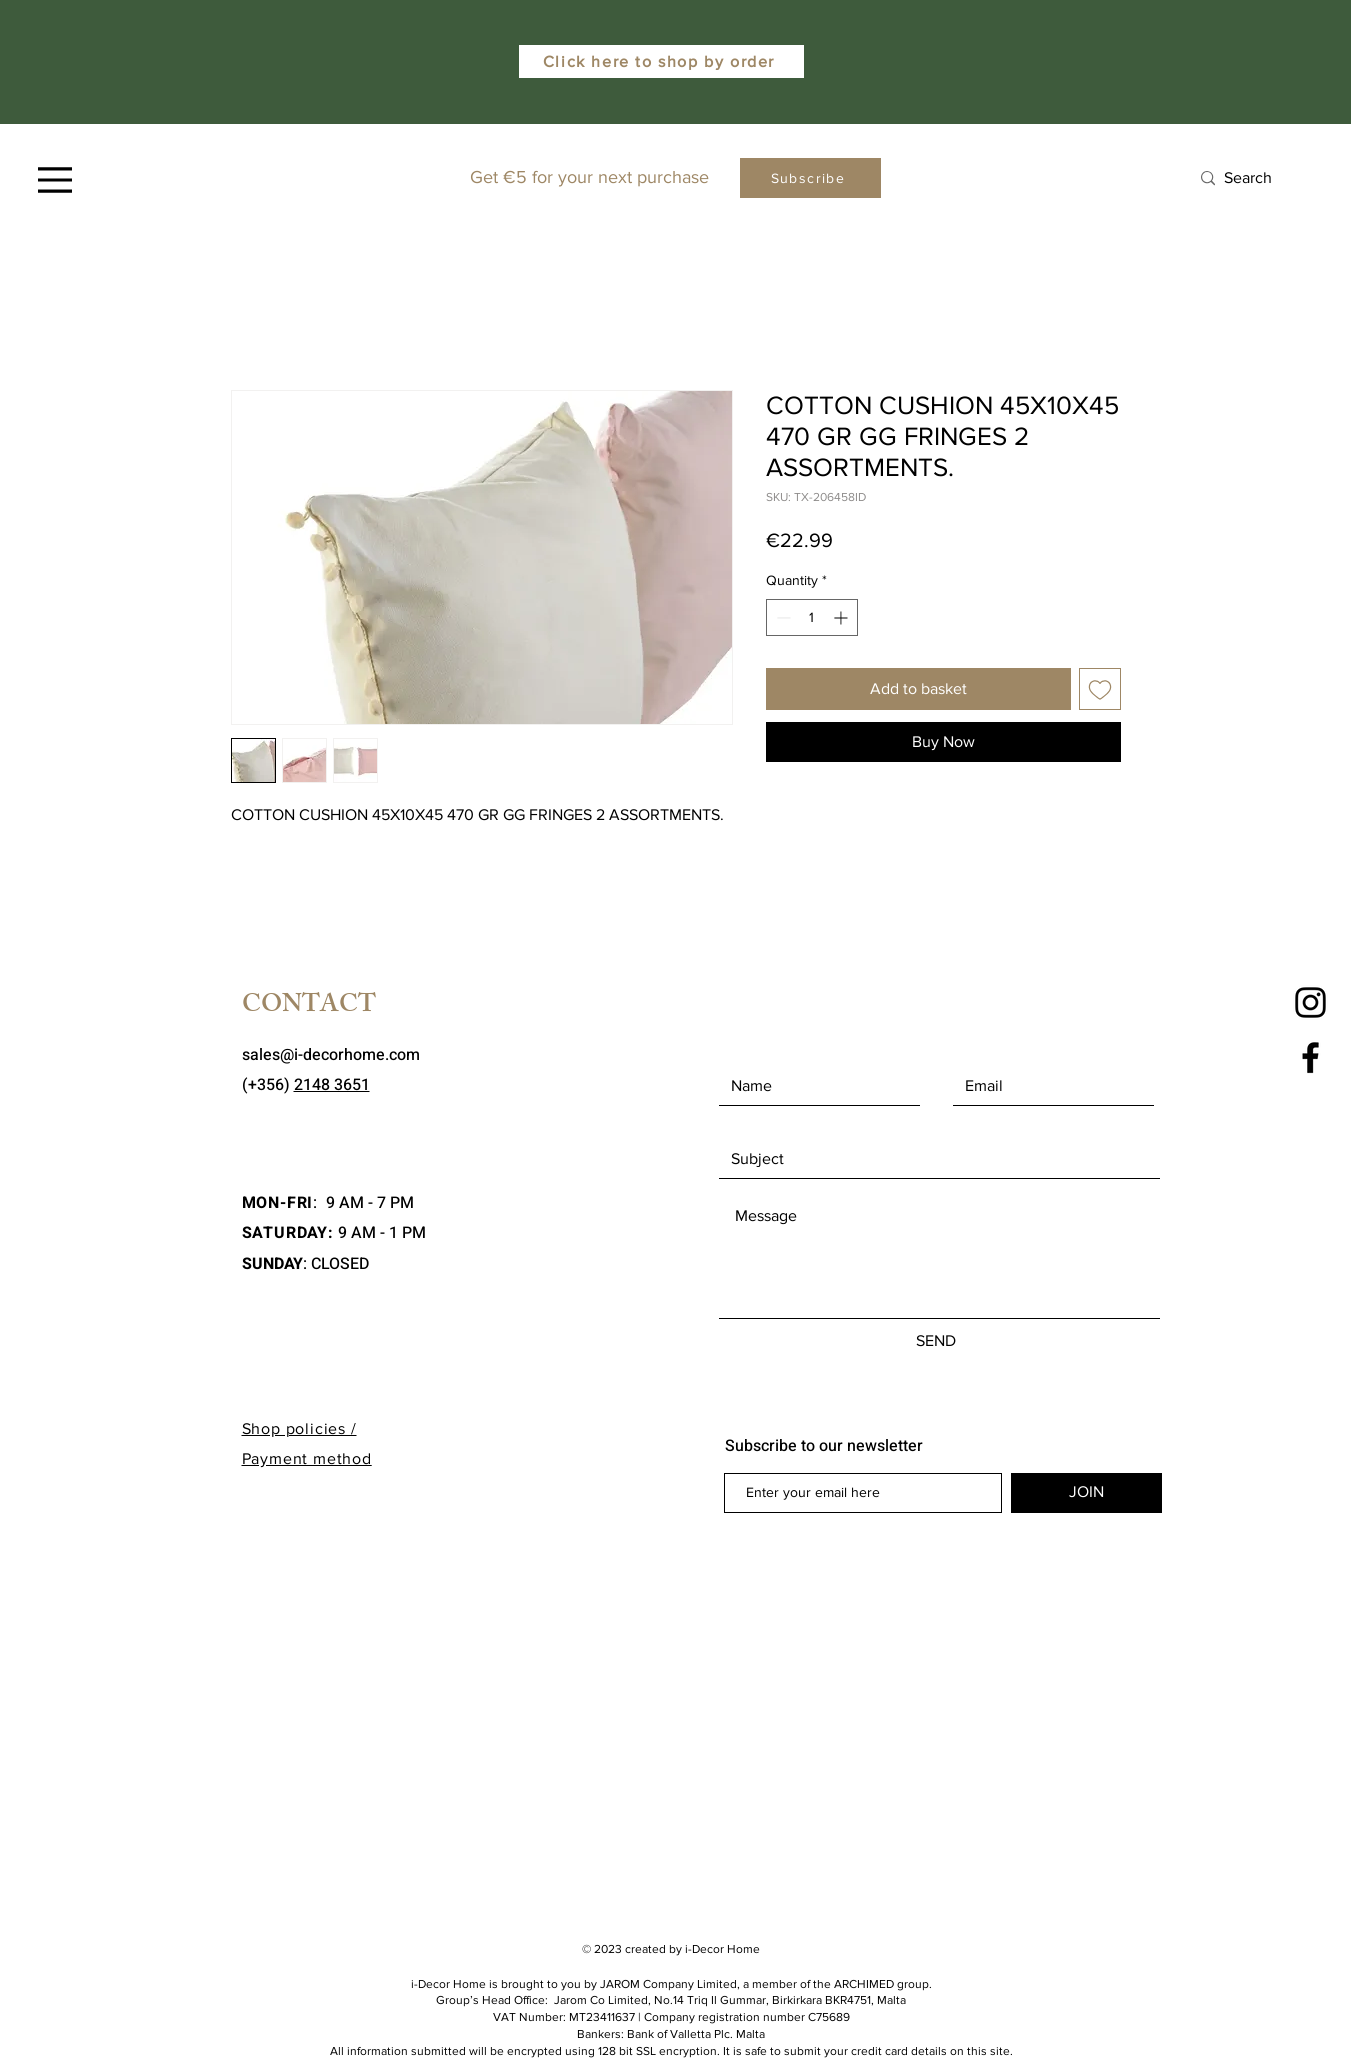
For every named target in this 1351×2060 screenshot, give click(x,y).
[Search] (1259, 178)
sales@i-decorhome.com (331, 1055)
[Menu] (55, 180)
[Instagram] (1310, 1002)
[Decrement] (781, 617)
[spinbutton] (812, 617)
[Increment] (842, 617)
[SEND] (936, 1341)
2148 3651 (332, 1085)
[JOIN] (1086, 1493)
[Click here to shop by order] (661, 61)
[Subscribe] (810, 178)
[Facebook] (1310, 1057)
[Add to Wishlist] (1100, 689)
